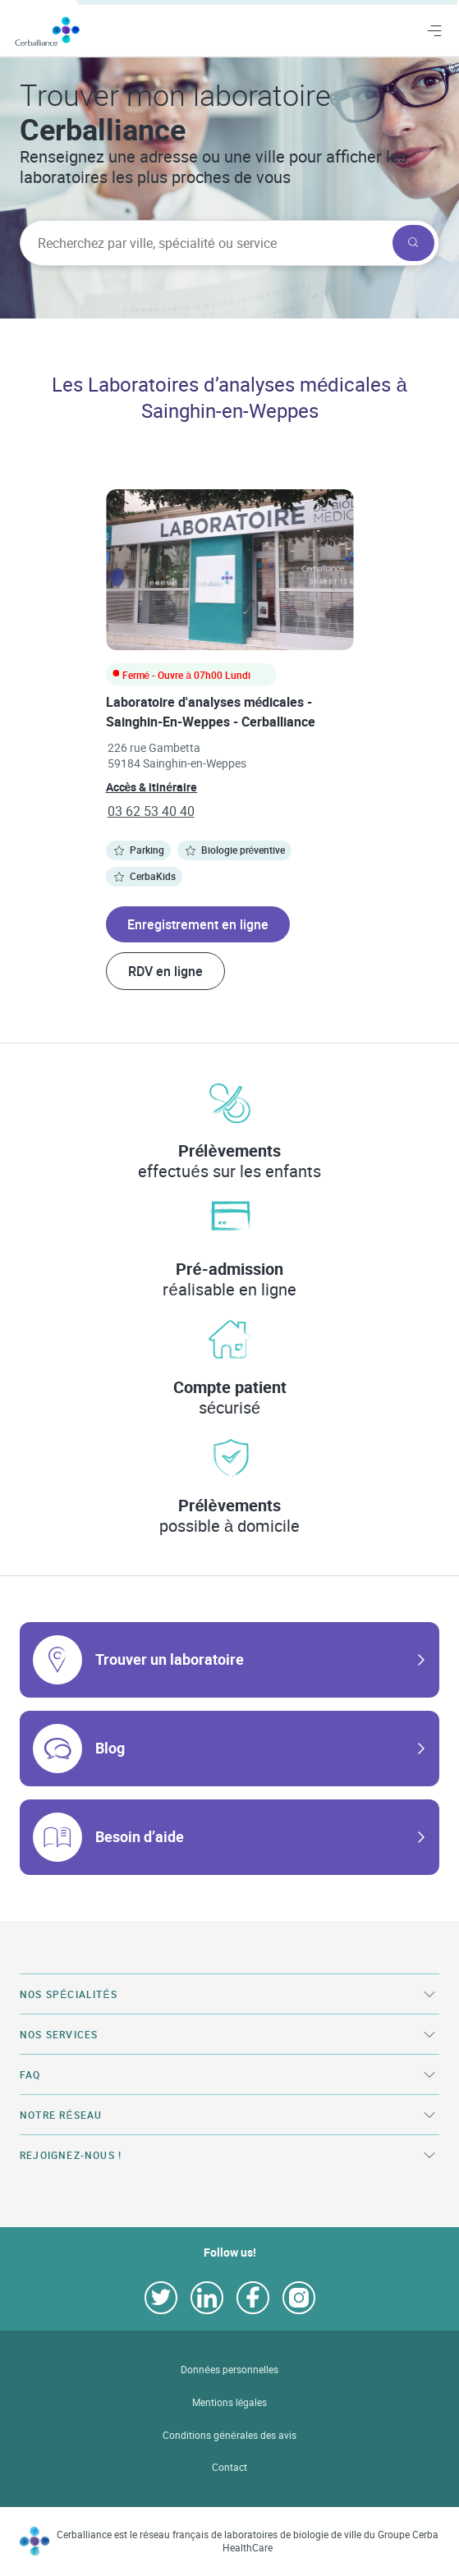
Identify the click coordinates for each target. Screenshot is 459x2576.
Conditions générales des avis (229, 2435)
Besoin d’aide (139, 1836)
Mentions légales (230, 2402)
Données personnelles (229, 2369)
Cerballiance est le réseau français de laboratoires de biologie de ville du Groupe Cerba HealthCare (247, 2541)
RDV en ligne (165, 971)
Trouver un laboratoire (169, 1659)
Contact (229, 2467)
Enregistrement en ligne (198, 924)
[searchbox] (204, 243)
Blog (110, 1748)
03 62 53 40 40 (151, 811)
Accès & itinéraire (152, 787)
